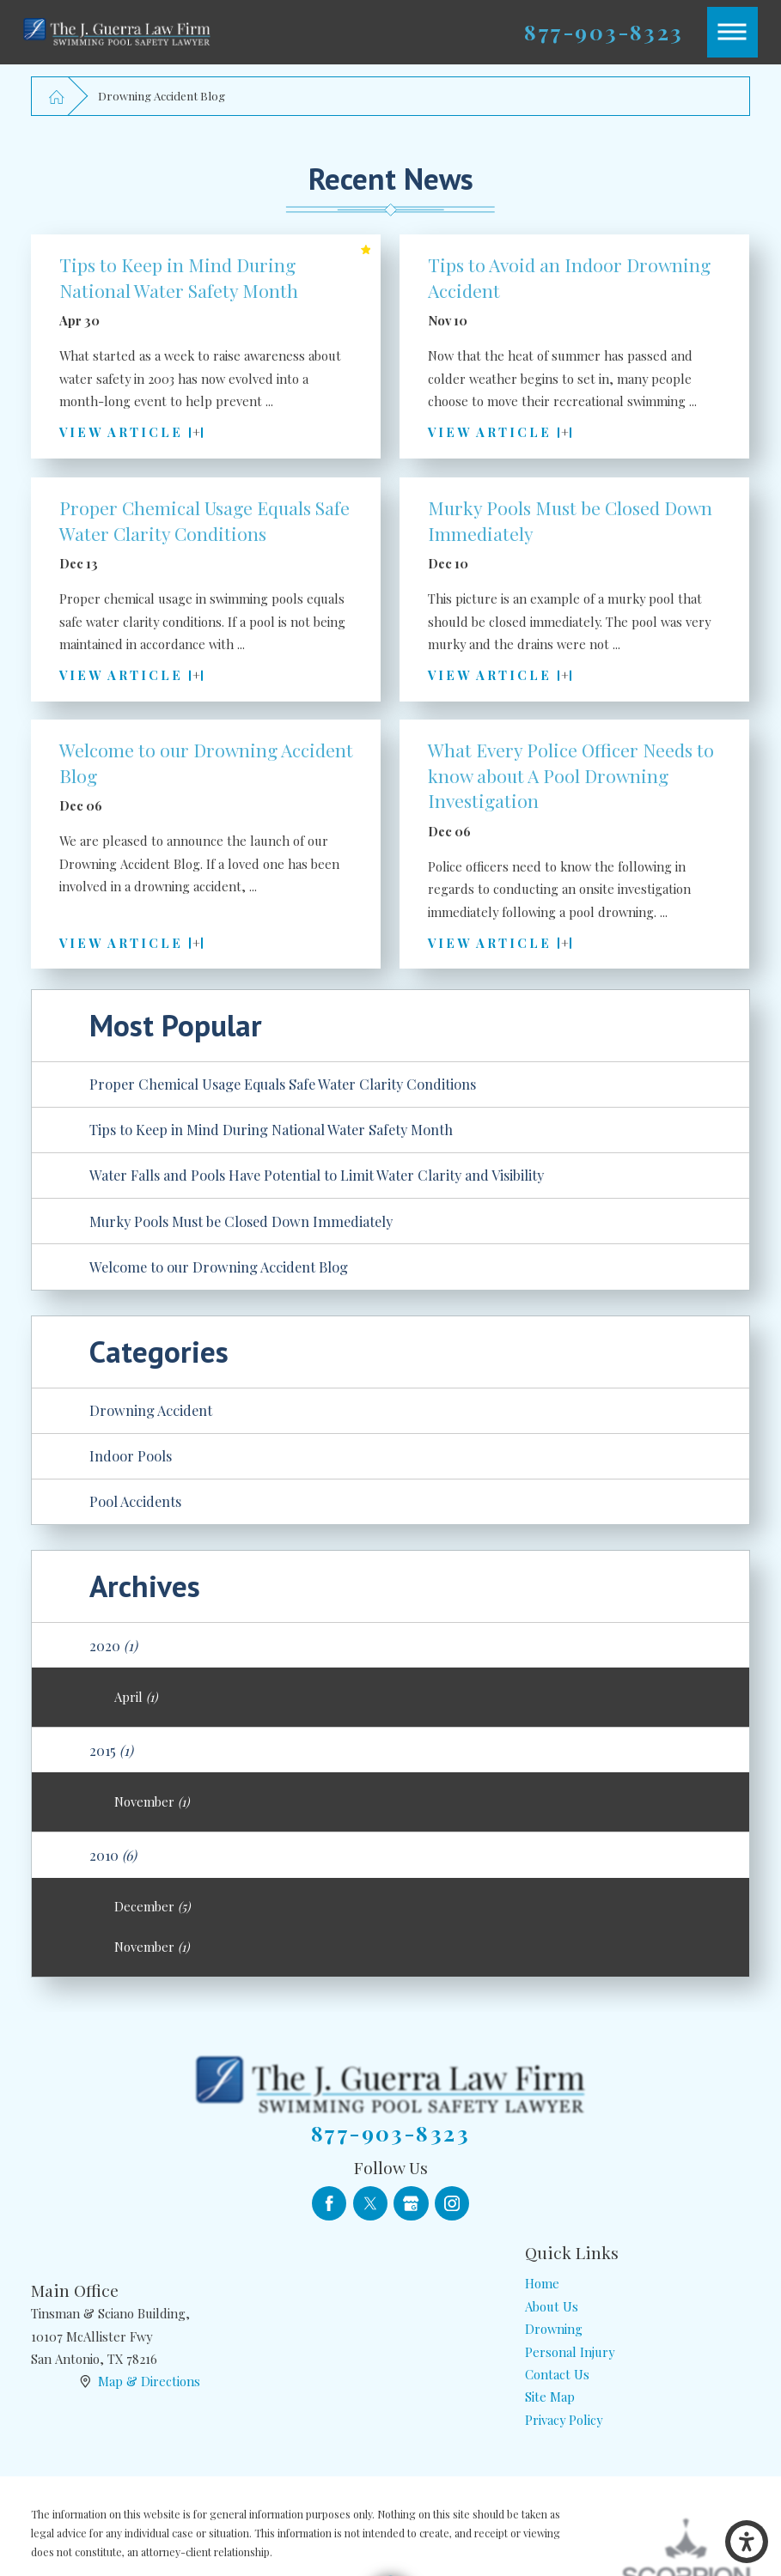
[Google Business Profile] (411, 2203)
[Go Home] (56, 96)
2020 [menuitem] (113, 1645)
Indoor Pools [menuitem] (130, 1455)
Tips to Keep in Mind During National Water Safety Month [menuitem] (271, 1129)
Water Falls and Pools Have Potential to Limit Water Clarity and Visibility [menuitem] (316, 1174)
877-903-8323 (603, 32)
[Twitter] (370, 2203)
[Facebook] (329, 2203)
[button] (746, 2541)
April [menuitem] (135, 1696)
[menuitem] (637, 2283)
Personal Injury (569, 2351)
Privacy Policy (563, 2419)
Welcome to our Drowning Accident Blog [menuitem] (218, 1266)
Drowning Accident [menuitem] (150, 1409)
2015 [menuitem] (111, 1750)
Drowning (554, 2328)
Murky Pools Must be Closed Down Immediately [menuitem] (241, 1221)
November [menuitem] (151, 1801)
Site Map (550, 2396)
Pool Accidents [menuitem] (135, 1501)
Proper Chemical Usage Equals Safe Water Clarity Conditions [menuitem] (282, 1083)
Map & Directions (149, 2381)
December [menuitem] (152, 1906)
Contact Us (557, 2374)
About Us (551, 2306)
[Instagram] (452, 2203)
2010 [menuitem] (113, 1854)
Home (542, 2283)
